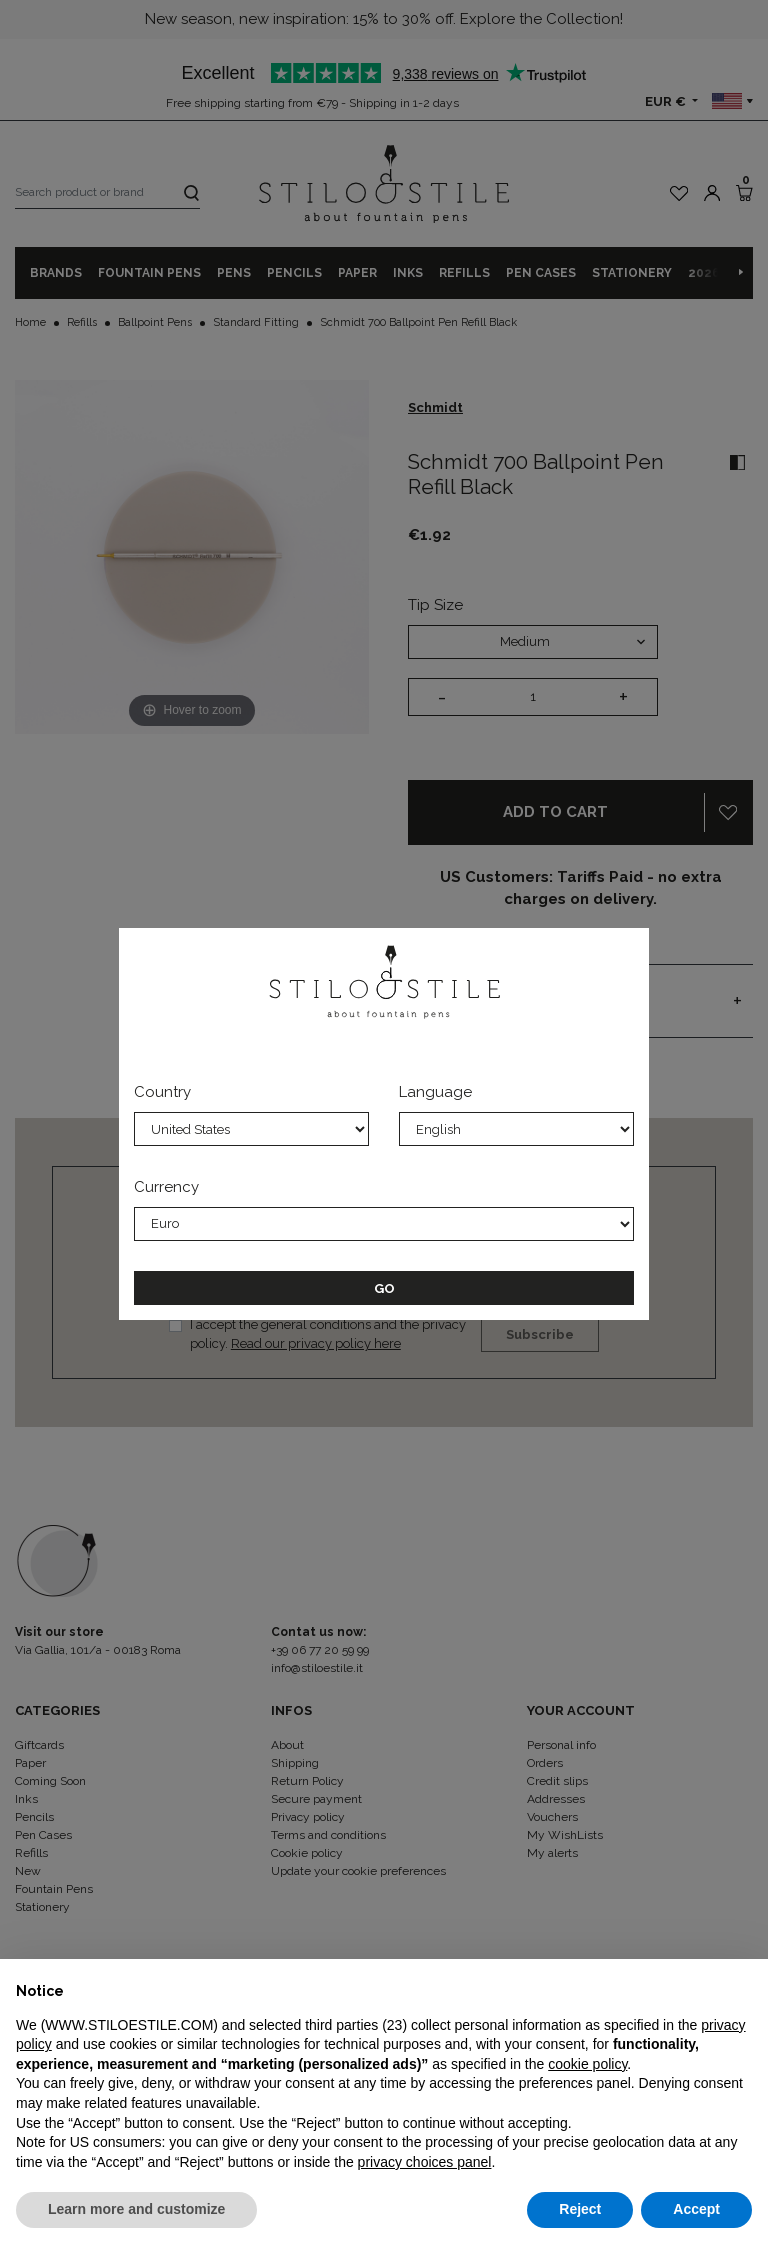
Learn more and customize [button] (136, 2209)
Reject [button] (580, 2209)
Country (162, 1092)
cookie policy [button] (587, 2064)
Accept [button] (696, 2209)
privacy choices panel (425, 2162)
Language (435, 1092)
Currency (166, 1187)
